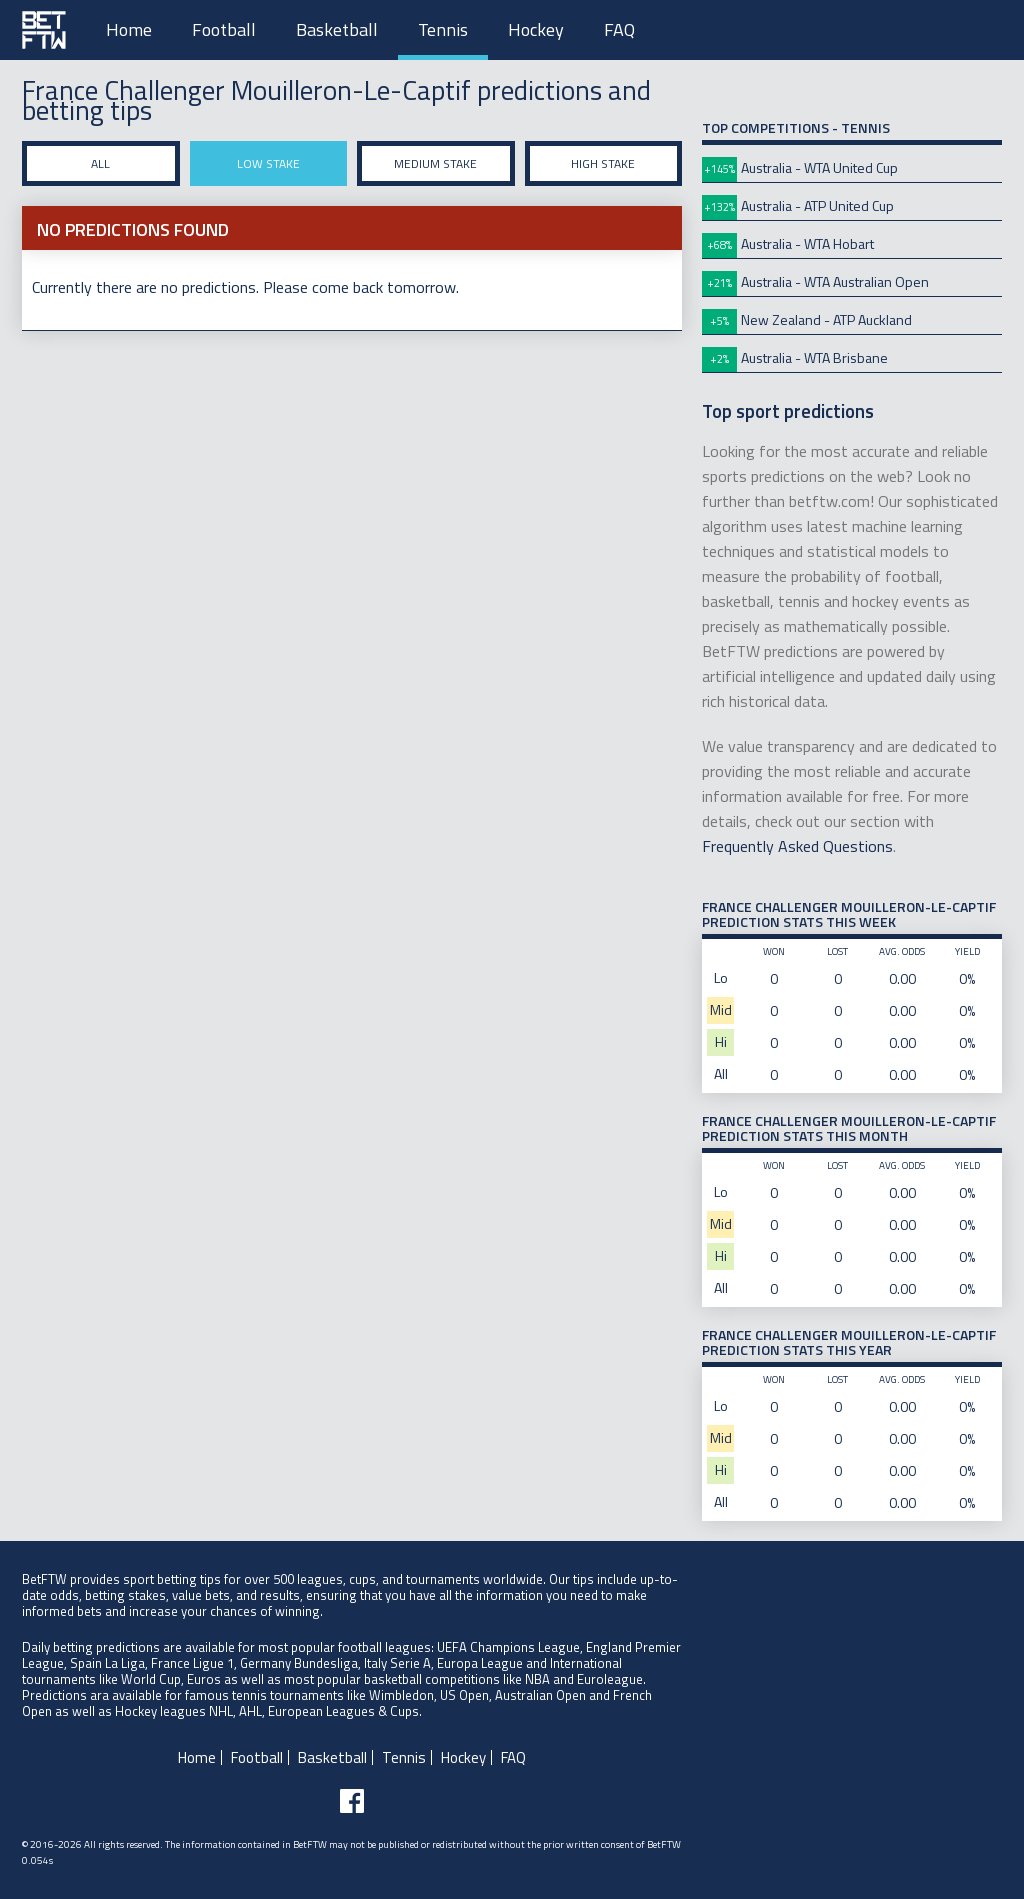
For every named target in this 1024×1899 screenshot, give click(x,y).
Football (224, 29)
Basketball (337, 29)
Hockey (536, 29)
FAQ (619, 29)
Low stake (268, 163)
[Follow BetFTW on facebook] (352, 1801)
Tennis (443, 29)
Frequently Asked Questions (797, 846)
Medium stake (435, 163)
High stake (603, 163)
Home (129, 29)
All (100, 163)
